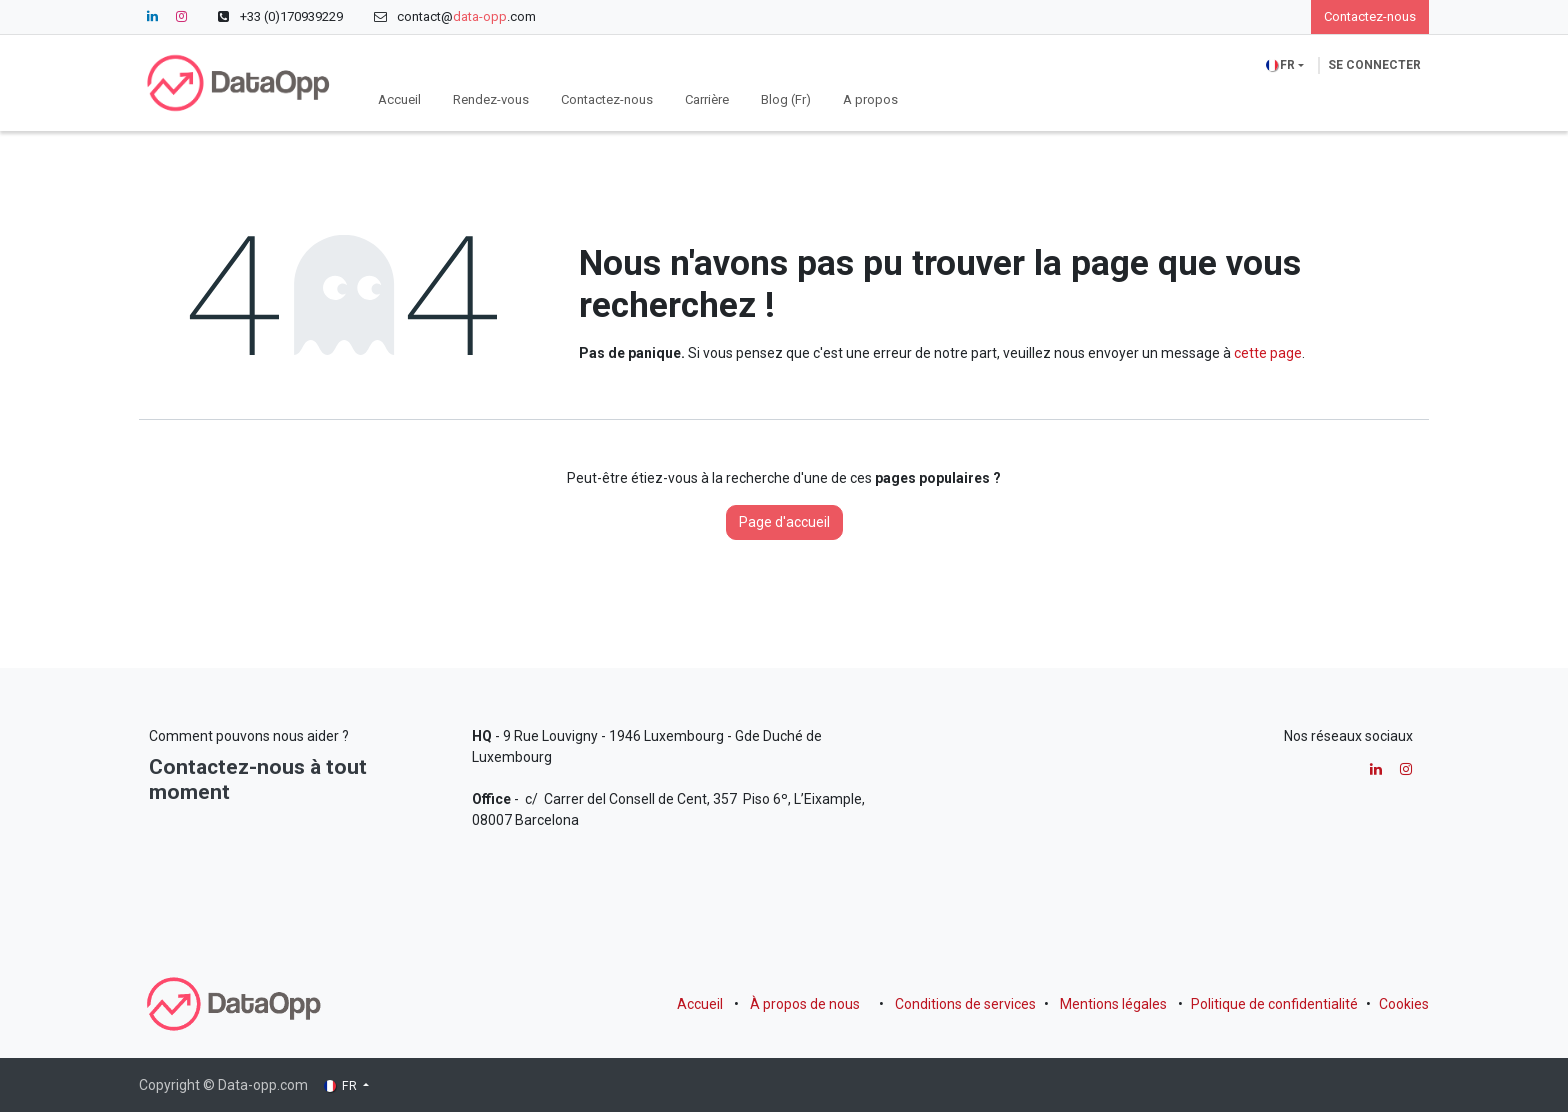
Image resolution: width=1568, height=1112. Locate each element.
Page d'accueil (784, 522)
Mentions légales (1113, 1004)
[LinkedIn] (152, 17)
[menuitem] (399, 100)
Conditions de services (965, 1004)
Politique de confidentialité (1274, 1004)
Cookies (1404, 1004)
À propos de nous (805, 1004)
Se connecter (1374, 65)
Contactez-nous (1370, 16)
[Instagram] (181, 17)
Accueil (700, 1004)
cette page (1268, 353)
